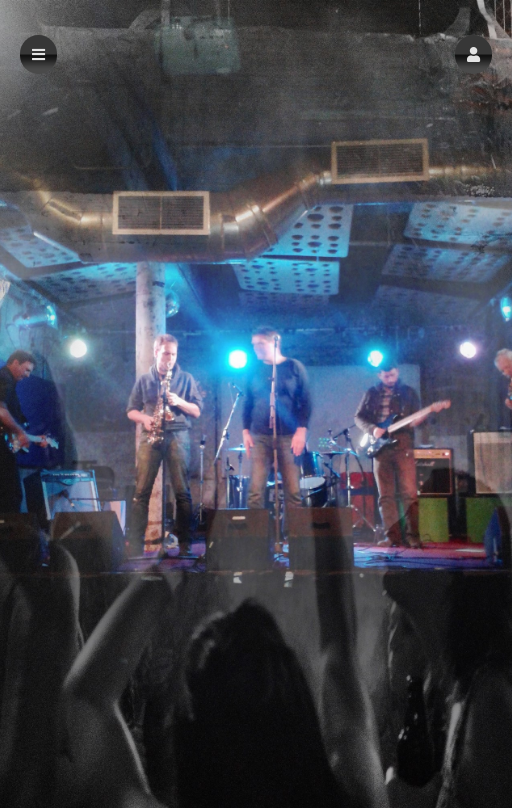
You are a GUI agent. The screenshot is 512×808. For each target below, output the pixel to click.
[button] (473, 54)
